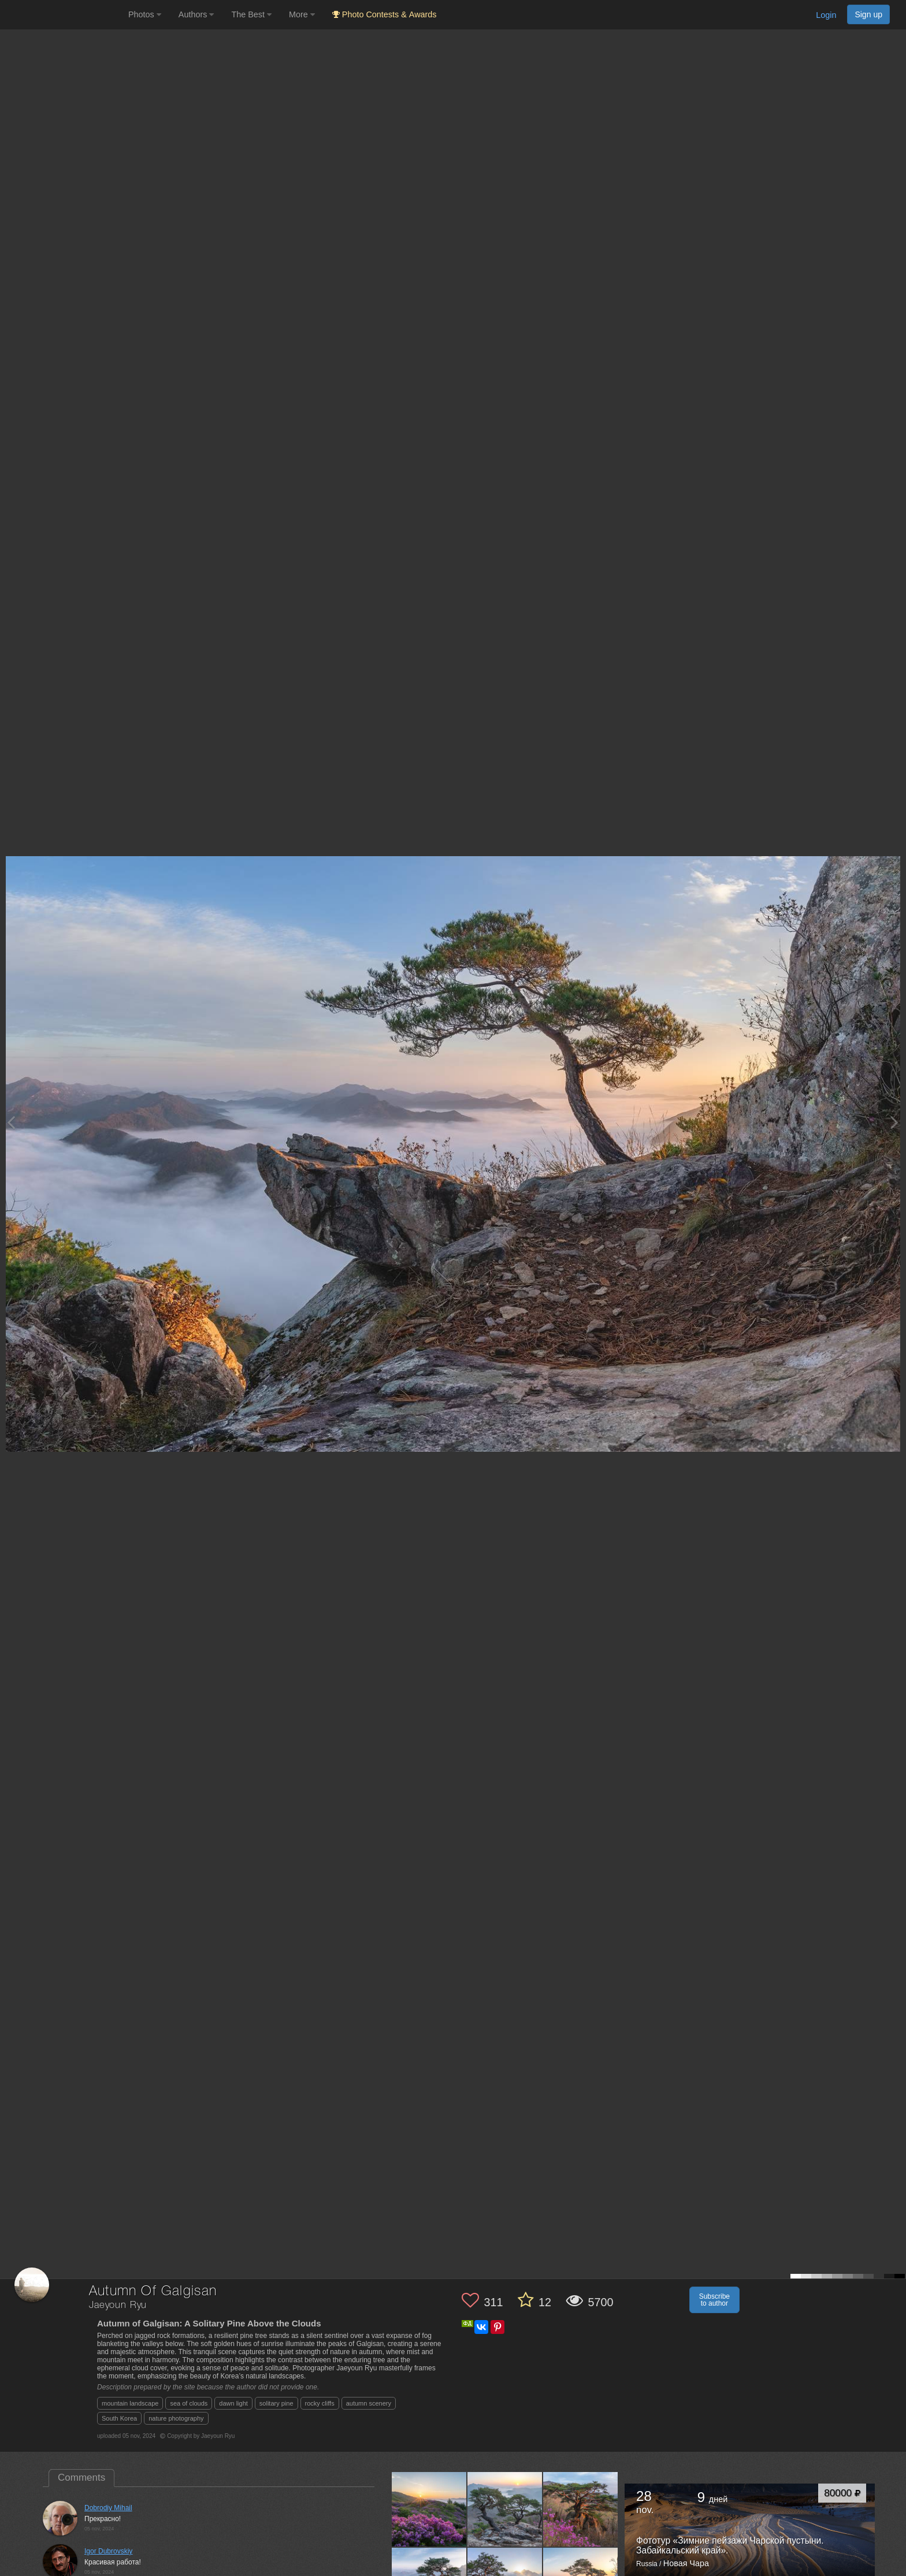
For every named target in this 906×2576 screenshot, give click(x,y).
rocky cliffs (320, 2403)
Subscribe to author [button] (714, 2299)
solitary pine (276, 2403)
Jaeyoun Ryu (118, 2305)
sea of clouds (188, 2403)
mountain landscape (130, 2403)
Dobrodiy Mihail (108, 2508)
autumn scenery (368, 2403)
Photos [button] (144, 14)
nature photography (175, 2418)
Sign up (868, 14)
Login (826, 15)
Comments (81, 2477)
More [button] (302, 14)
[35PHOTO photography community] (62, 15)
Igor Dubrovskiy (108, 2551)
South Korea (119, 2418)
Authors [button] (196, 14)
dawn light (233, 2403)
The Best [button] (251, 14)
